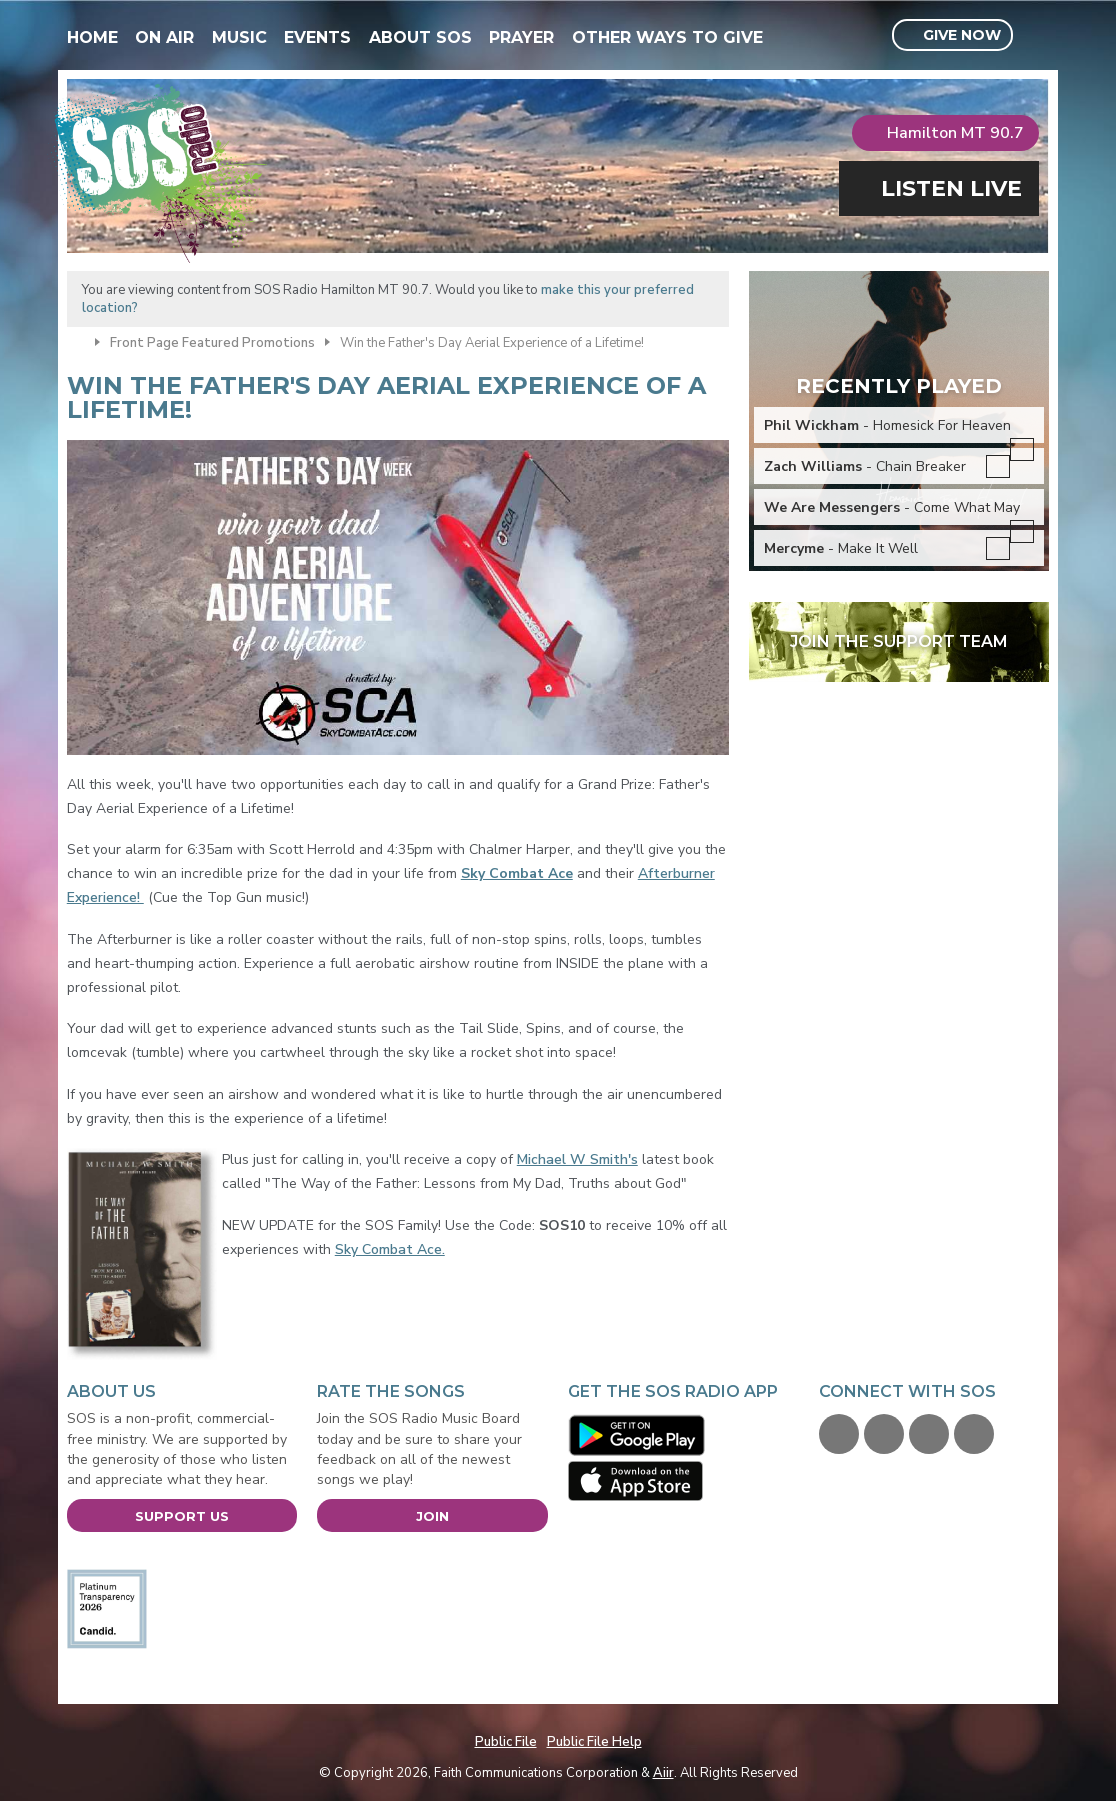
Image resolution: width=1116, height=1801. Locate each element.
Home (92, 37)
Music (239, 37)
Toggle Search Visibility (1036, 36)
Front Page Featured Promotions (212, 343)
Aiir (663, 1773)
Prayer (521, 37)
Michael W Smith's (577, 1159)
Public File (506, 1742)
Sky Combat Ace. (390, 1249)
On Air (164, 37)
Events (317, 37)
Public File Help (594, 1742)
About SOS (420, 37)
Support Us (182, 1516)
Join (432, 1516)
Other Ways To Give (667, 37)
